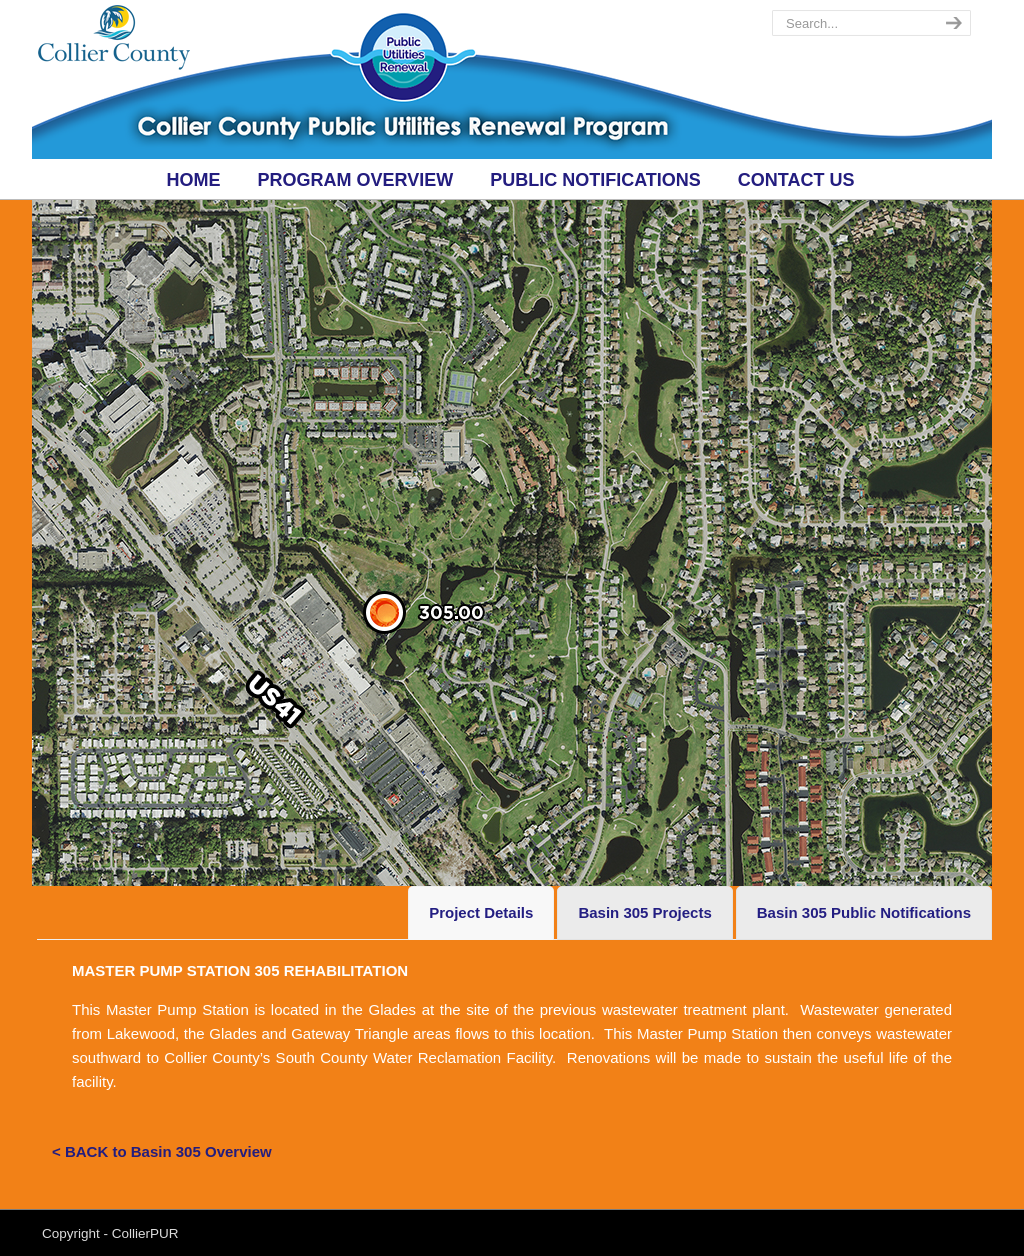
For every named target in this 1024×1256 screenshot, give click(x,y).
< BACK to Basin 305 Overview (162, 1151)
